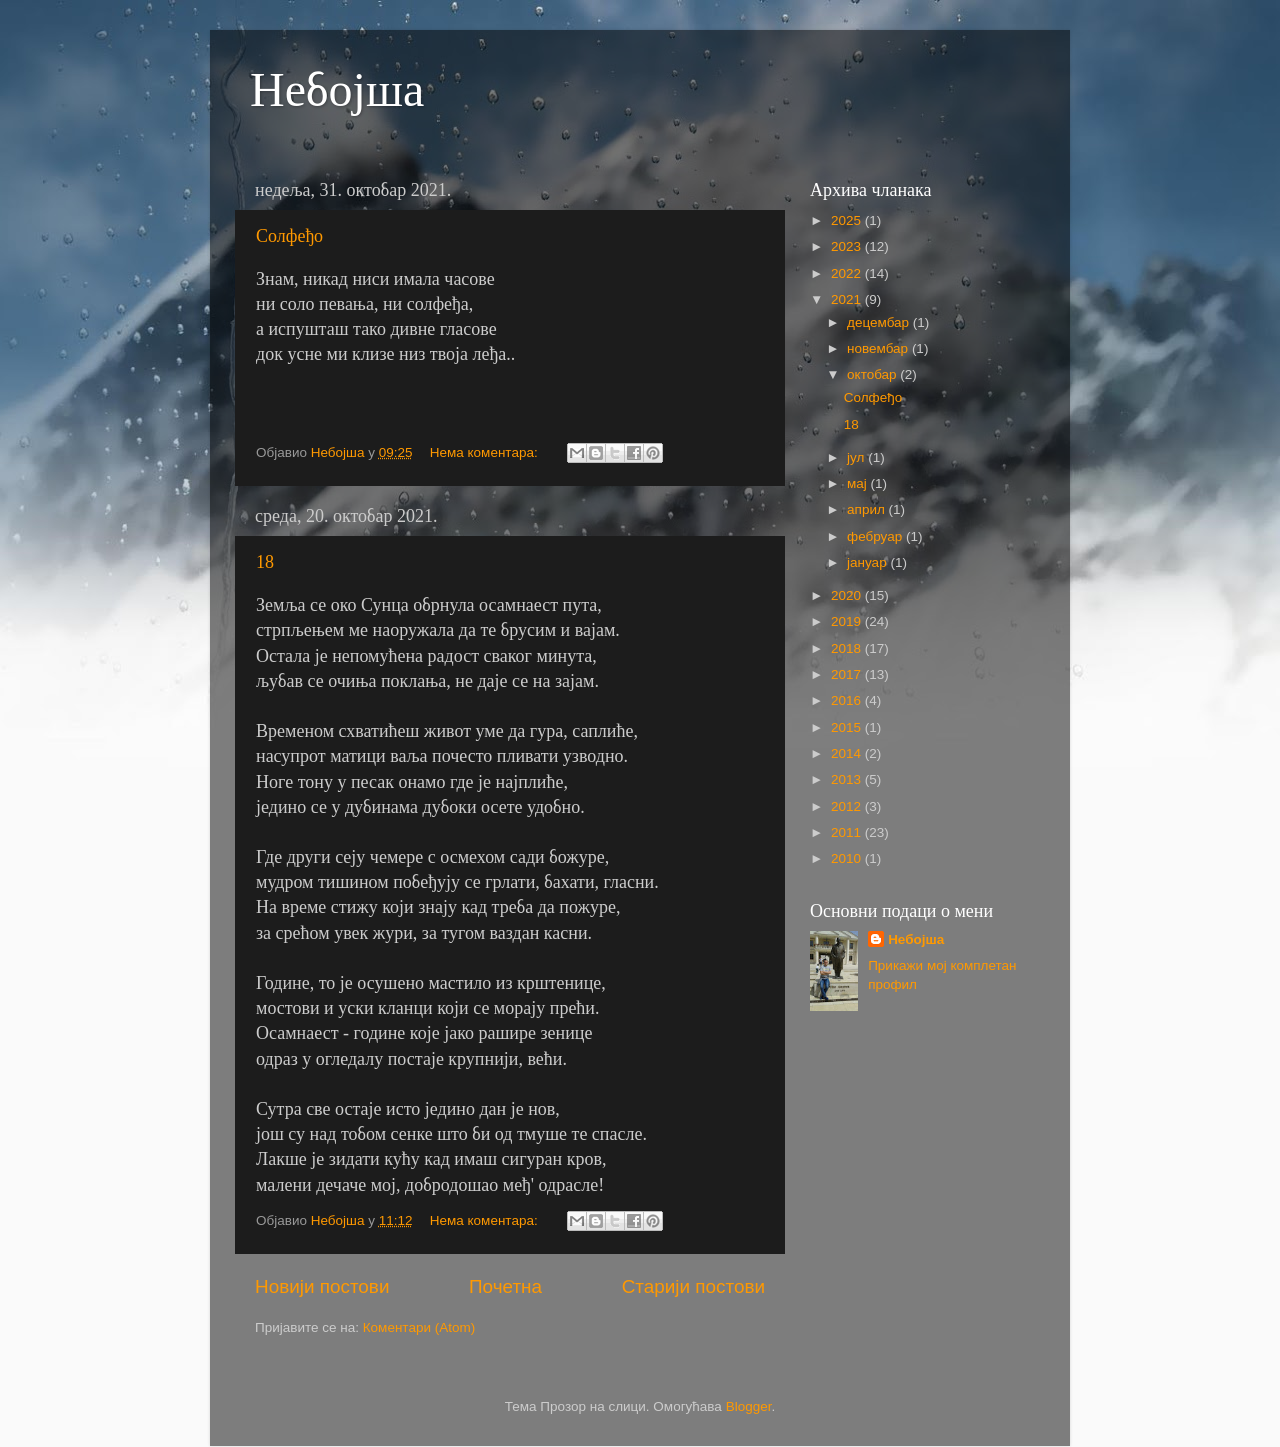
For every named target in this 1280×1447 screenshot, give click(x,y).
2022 (848, 273)
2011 (848, 832)
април (868, 509)
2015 (848, 727)
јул (857, 457)
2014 (848, 753)
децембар (880, 322)
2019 (848, 621)
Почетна (505, 1286)
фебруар (876, 536)
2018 (848, 648)
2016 (848, 700)
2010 (848, 858)
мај (859, 483)
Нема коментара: (486, 452)
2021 (848, 299)
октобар (873, 374)
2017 (848, 674)
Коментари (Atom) (419, 1327)
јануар (868, 562)
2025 (848, 220)
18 (265, 562)
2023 (848, 246)
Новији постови (322, 1286)
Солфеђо (289, 236)
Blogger (749, 1406)
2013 (848, 779)
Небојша (337, 89)
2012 (848, 806)
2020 (848, 595)
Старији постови (693, 1286)
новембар (879, 348)
